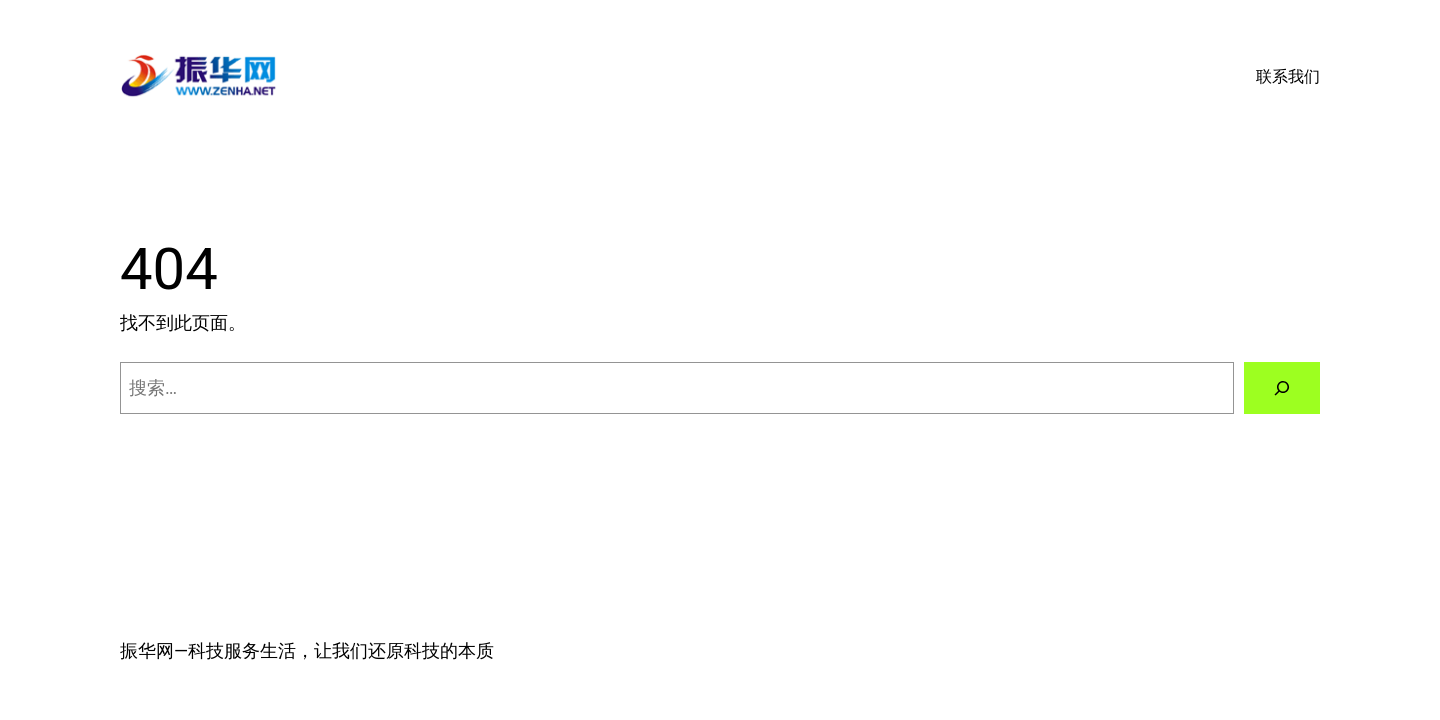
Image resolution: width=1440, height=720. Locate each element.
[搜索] (1282, 388)
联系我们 (1288, 76)
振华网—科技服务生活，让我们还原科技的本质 (307, 650)
